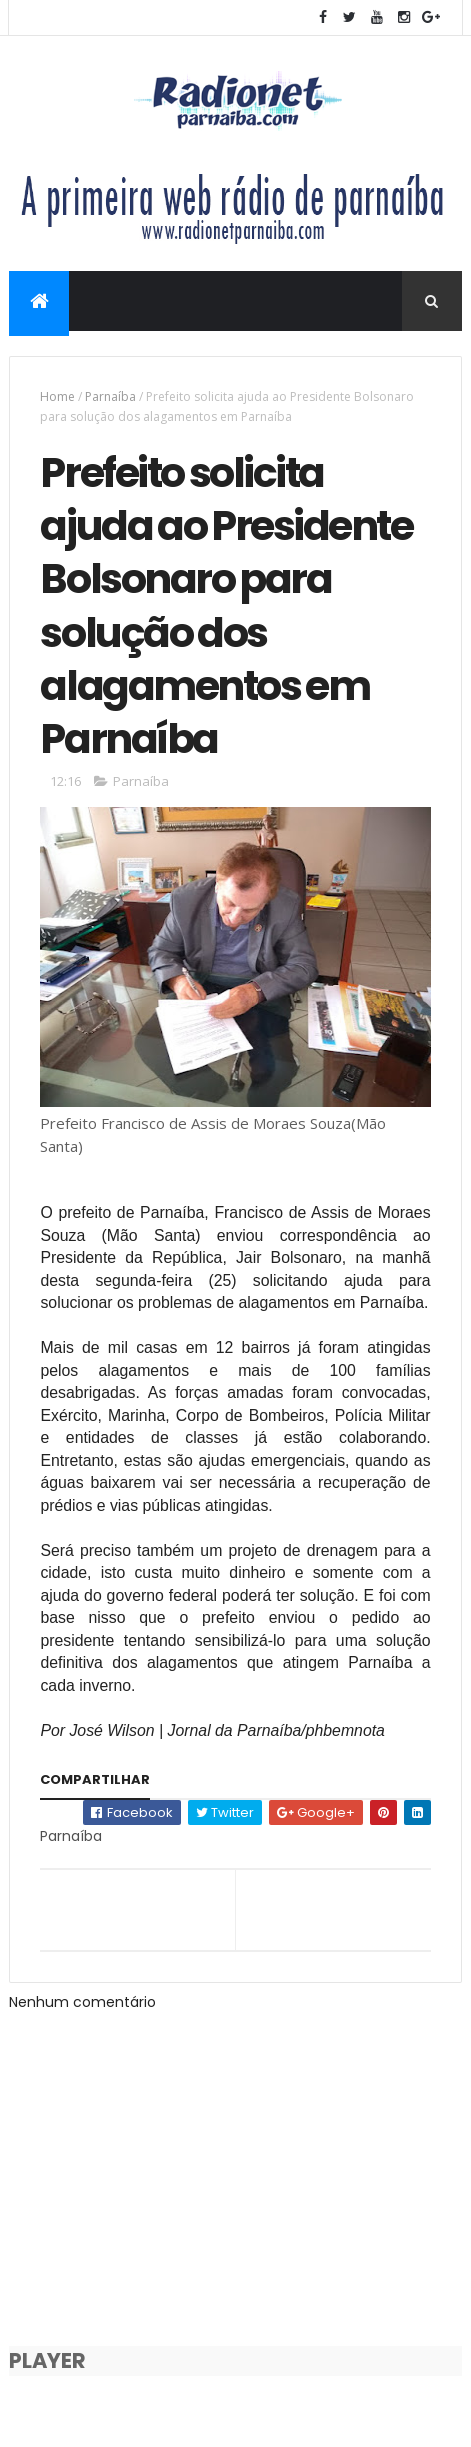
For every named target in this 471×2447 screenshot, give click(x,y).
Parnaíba (110, 396)
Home (57, 396)
